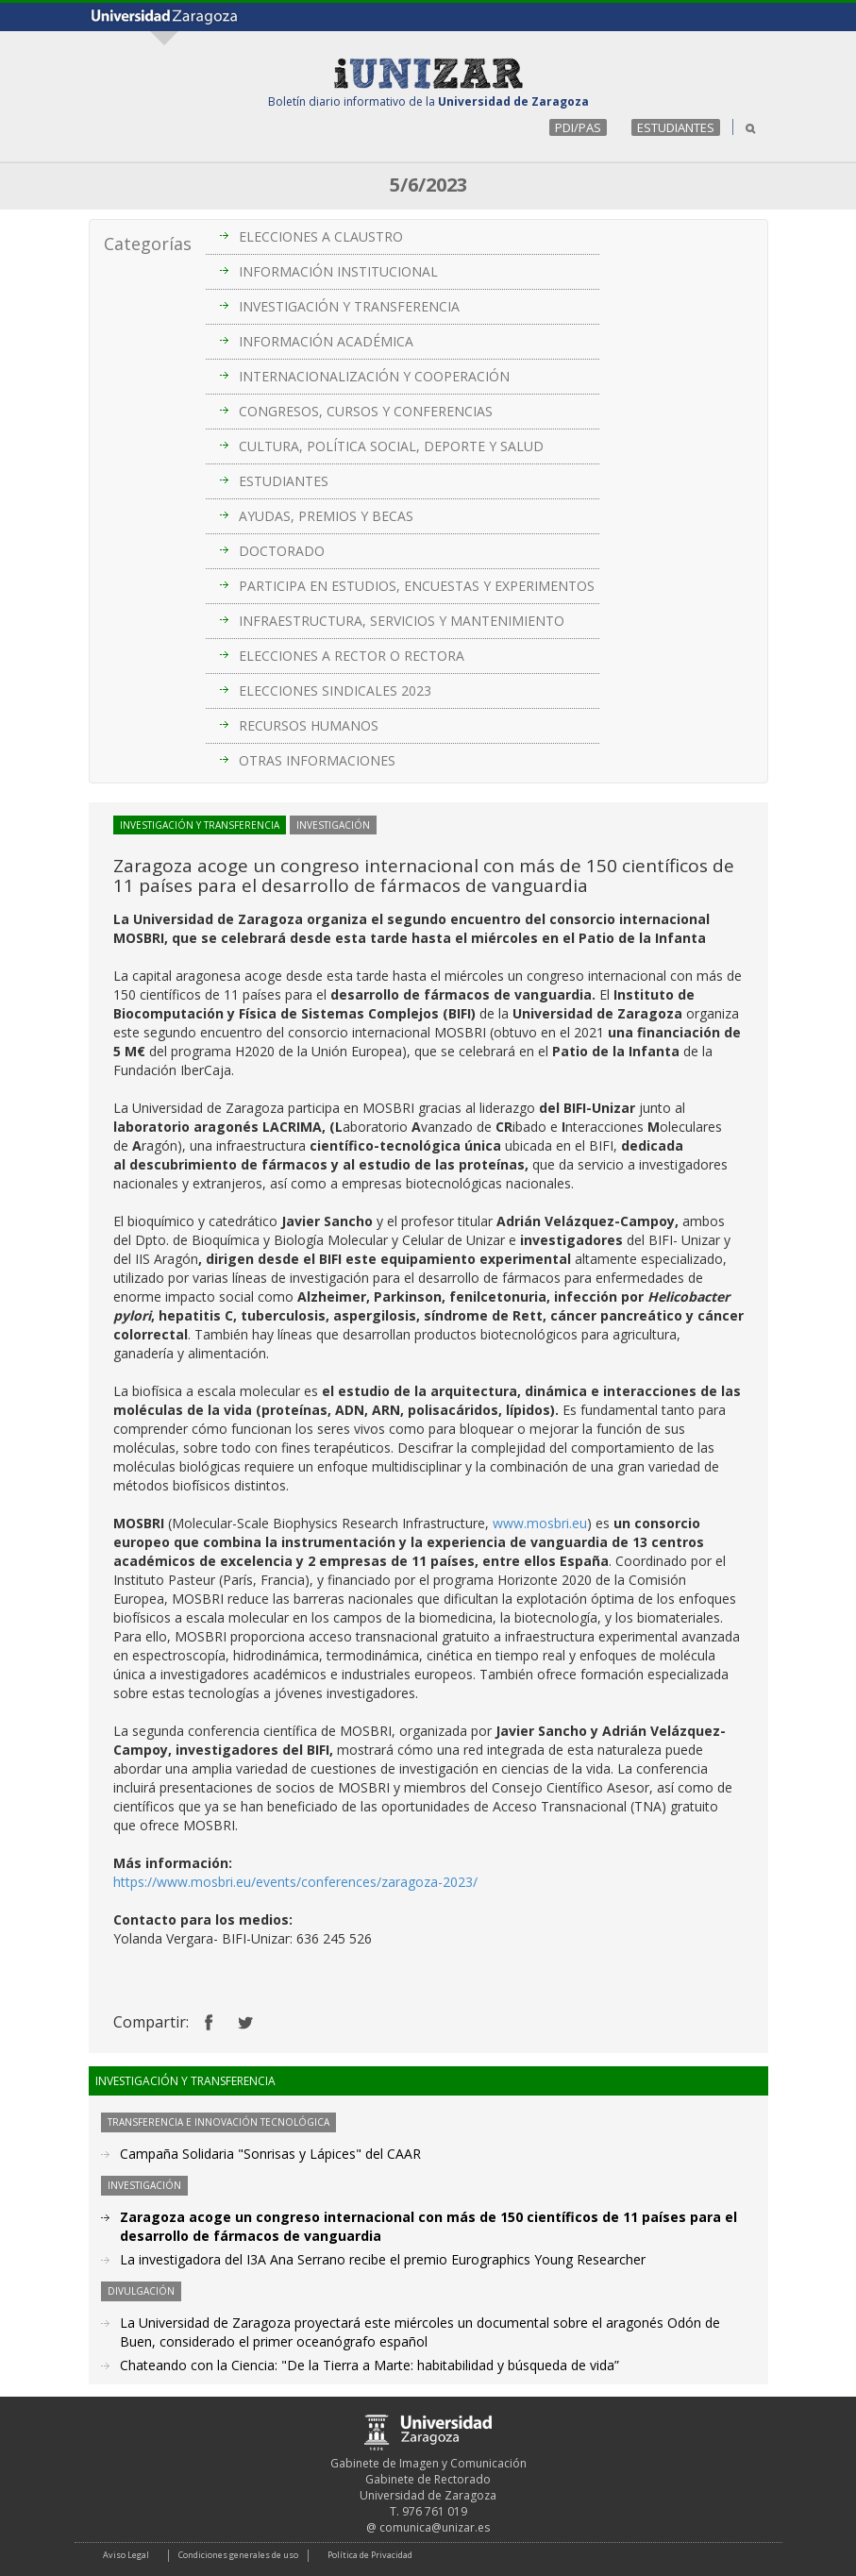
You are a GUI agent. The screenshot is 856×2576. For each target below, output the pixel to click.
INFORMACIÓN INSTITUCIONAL (338, 271)
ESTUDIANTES (675, 127)
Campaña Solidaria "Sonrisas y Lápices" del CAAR (270, 2154)
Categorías (148, 243)
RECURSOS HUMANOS (308, 725)
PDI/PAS (578, 127)
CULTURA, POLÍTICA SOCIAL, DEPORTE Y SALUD (391, 446)
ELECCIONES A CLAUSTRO (321, 236)
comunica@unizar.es (434, 2527)
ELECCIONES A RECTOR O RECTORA (351, 656)
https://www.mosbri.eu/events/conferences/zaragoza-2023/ (295, 1882)
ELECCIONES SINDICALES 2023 (335, 690)
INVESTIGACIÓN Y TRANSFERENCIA (349, 306)
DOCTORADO (282, 551)
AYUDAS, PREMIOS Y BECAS (326, 516)
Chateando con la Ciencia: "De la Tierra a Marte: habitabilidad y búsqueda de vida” (369, 2365)
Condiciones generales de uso (238, 2555)
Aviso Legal (126, 2555)
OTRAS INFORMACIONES (317, 760)
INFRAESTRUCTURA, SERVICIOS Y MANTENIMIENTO (401, 621)
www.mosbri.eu (540, 1523)
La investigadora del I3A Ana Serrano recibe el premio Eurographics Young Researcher (383, 2259)
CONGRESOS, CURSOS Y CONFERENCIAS (366, 411)
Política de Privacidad (369, 2555)
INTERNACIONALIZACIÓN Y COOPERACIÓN (374, 376)
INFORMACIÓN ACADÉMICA (326, 341)
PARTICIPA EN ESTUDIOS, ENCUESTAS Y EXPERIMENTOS (417, 586)
